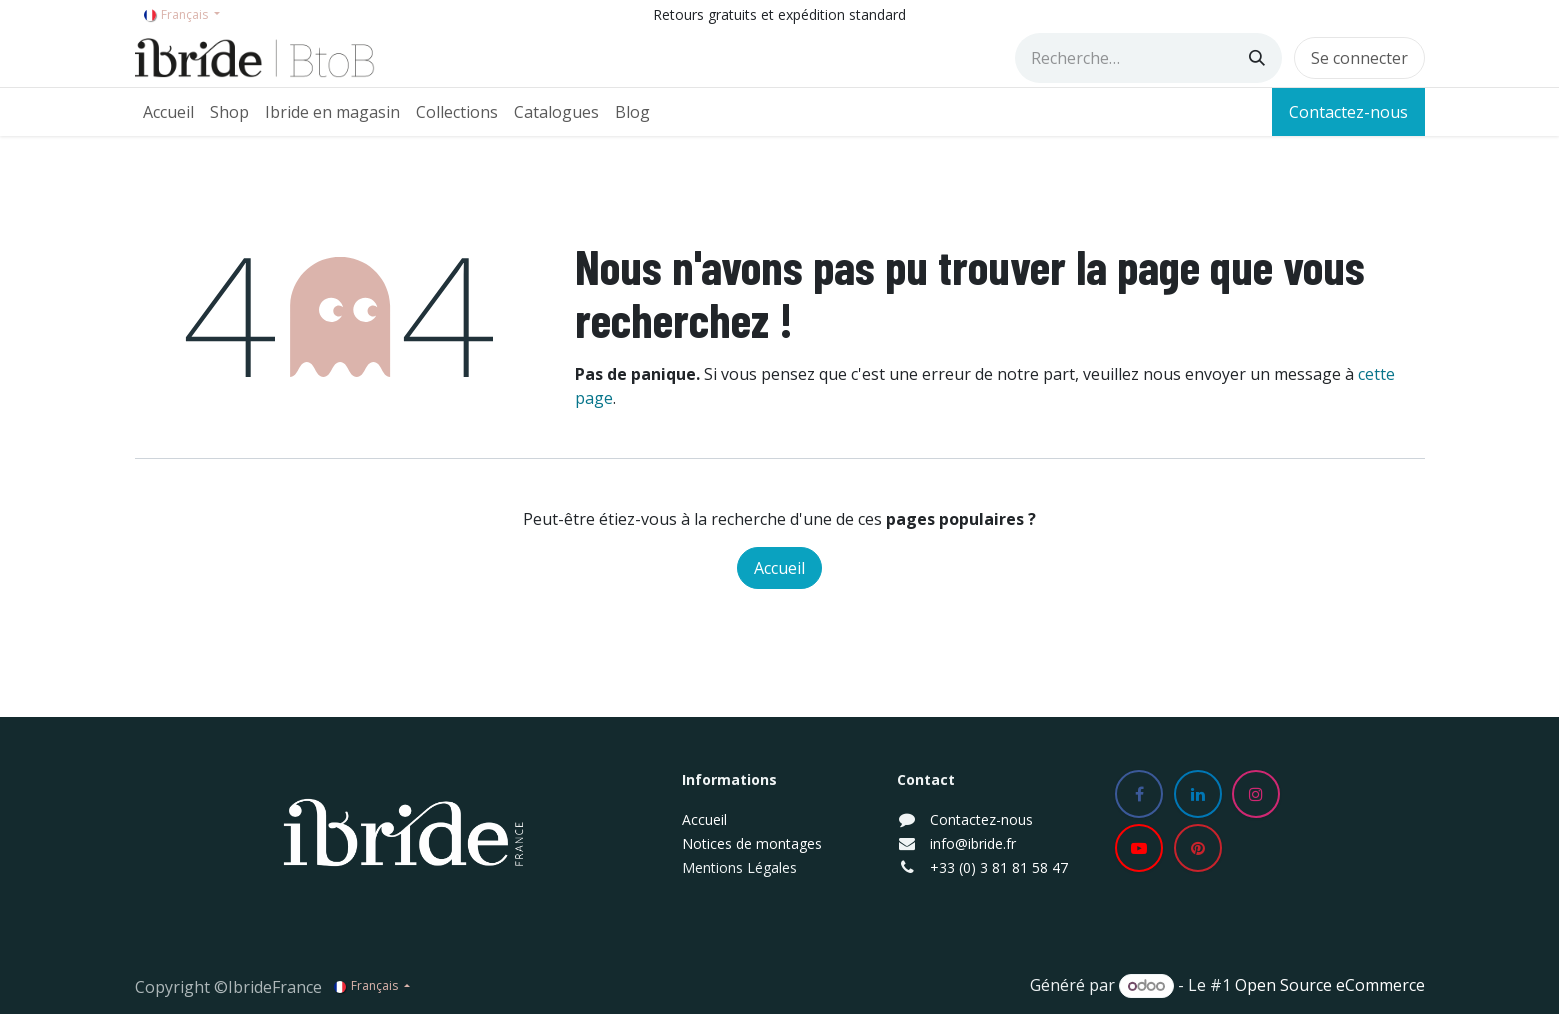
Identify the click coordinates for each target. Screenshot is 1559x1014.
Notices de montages (752, 843)
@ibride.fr (985, 843)
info (942, 843)
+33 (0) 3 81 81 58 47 (999, 867)
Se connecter (1359, 58)
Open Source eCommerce (1330, 985)
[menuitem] (168, 112)
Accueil (779, 568)
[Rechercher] (1257, 58)
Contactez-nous (1348, 112)
